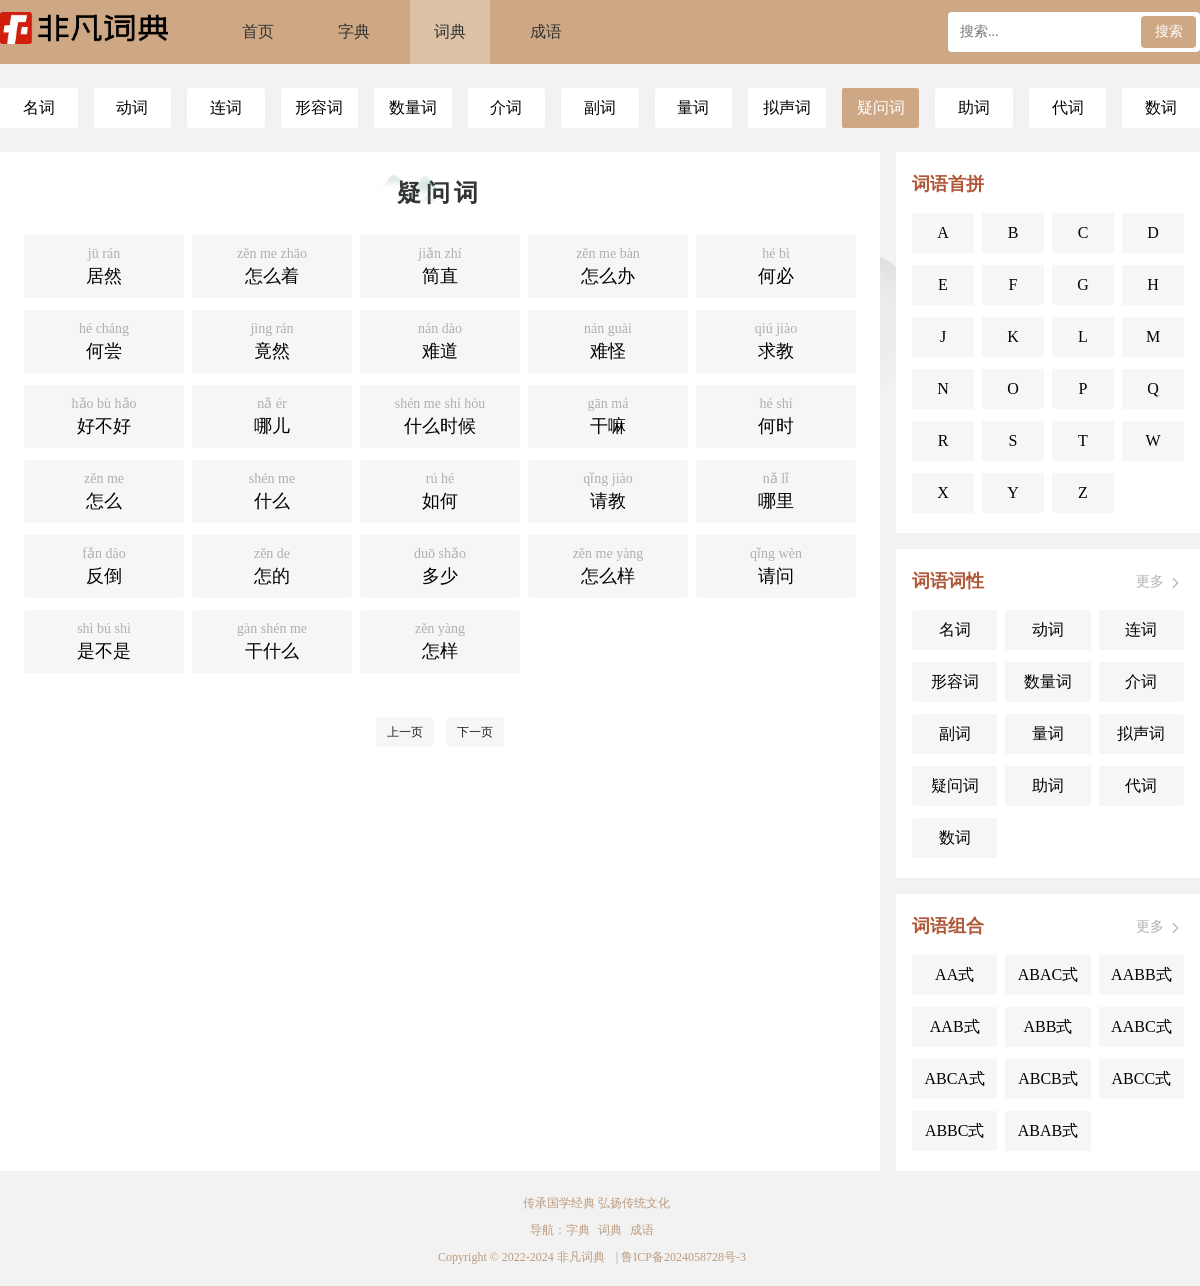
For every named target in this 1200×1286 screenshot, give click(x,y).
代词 (1068, 107)
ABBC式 (955, 1130)
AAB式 (955, 1026)
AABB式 (1141, 974)
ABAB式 (1048, 1130)
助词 (974, 107)
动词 (132, 107)
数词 (1161, 107)
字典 (354, 31)
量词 (693, 107)
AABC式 (1141, 1026)
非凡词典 (581, 1257)
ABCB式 (1048, 1078)
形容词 (319, 107)
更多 (1160, 582)
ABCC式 (1142, 1078)
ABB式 (1048, 1026)
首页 (258, 31)
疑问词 (881, 107)
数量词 (413, 107)
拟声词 (787, 107)
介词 (506, 107)
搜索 (1169, 31)
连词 (226, 107)
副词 (600, 107)
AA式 (954, 974)
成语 (546, 31)
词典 (450, 31)
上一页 (405, 732)
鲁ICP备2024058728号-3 (683, 1257)
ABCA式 (954, 1078)
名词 (39, 107)
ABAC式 (1048, 974)
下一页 (475, 732)
